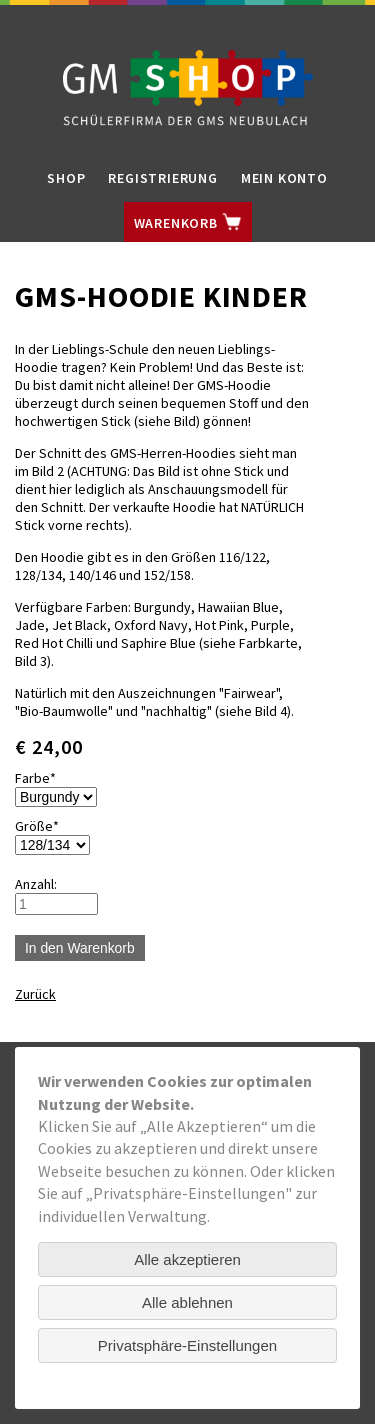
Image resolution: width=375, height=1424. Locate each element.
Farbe (45, 778)
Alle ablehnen (187, 1302)
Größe (45, 826)
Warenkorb (188, 222)
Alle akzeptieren (187, 1259)
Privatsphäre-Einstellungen (187, 1345)
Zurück (35, 994)
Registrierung (162, 178)
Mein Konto (284, 178)
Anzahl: (36, 884)
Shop (66, 178)
